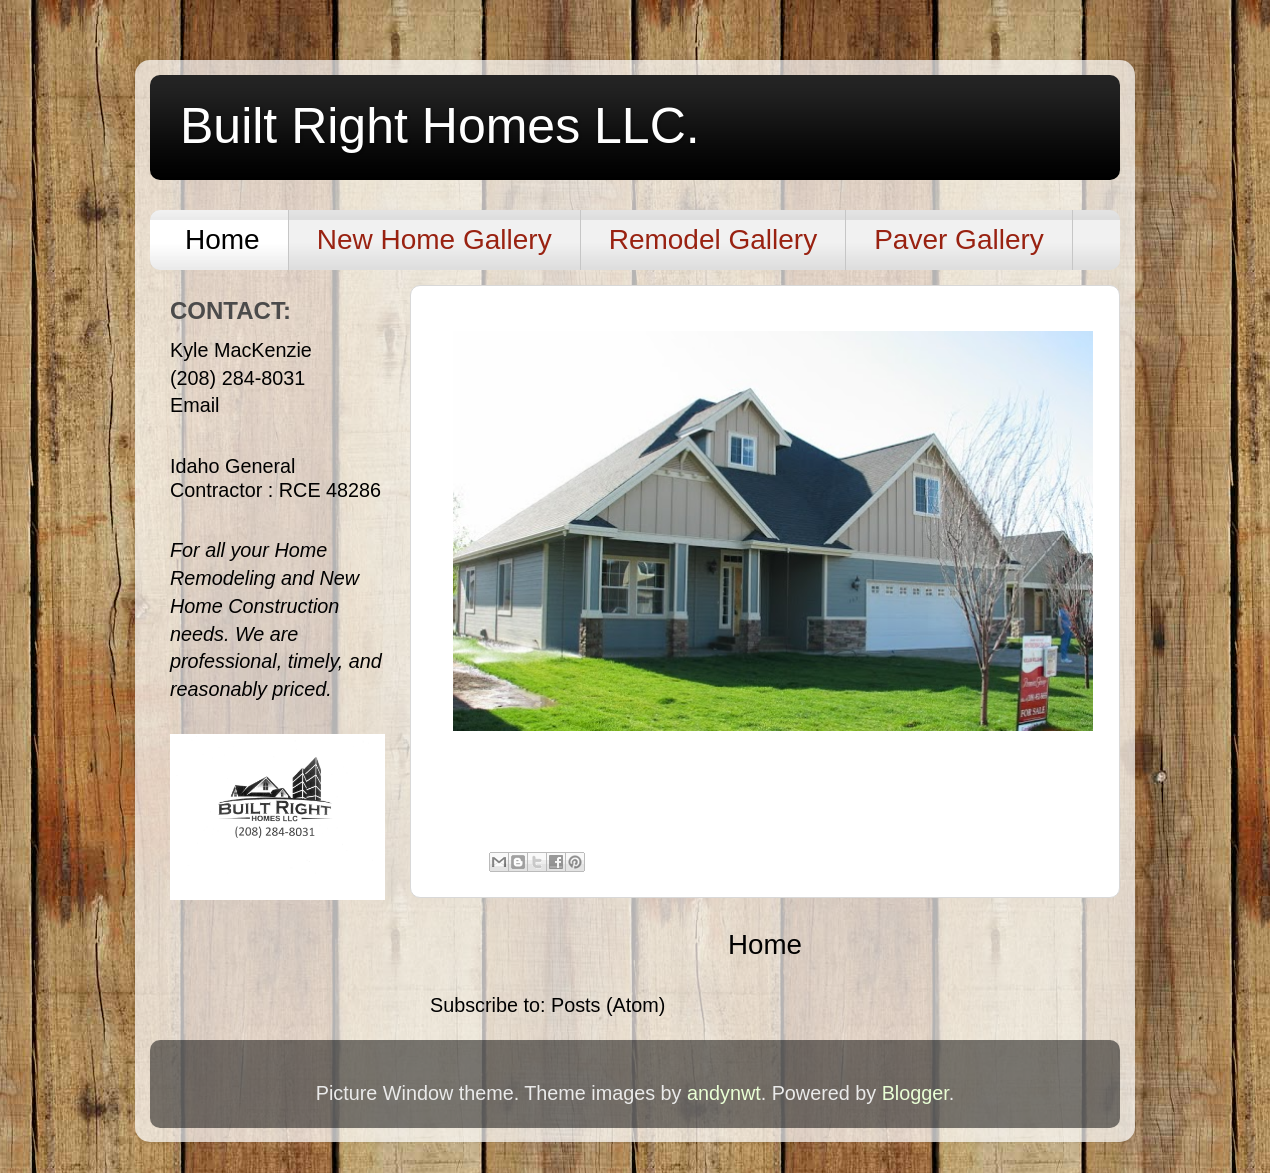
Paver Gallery (959, 239)
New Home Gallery (434, 239)
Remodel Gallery (713, 239)
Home (222, 239)
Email (194, 405)
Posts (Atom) (608, 1005)
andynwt (724, 1093)
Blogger (915, 1093)
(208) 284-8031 (237, 378)
